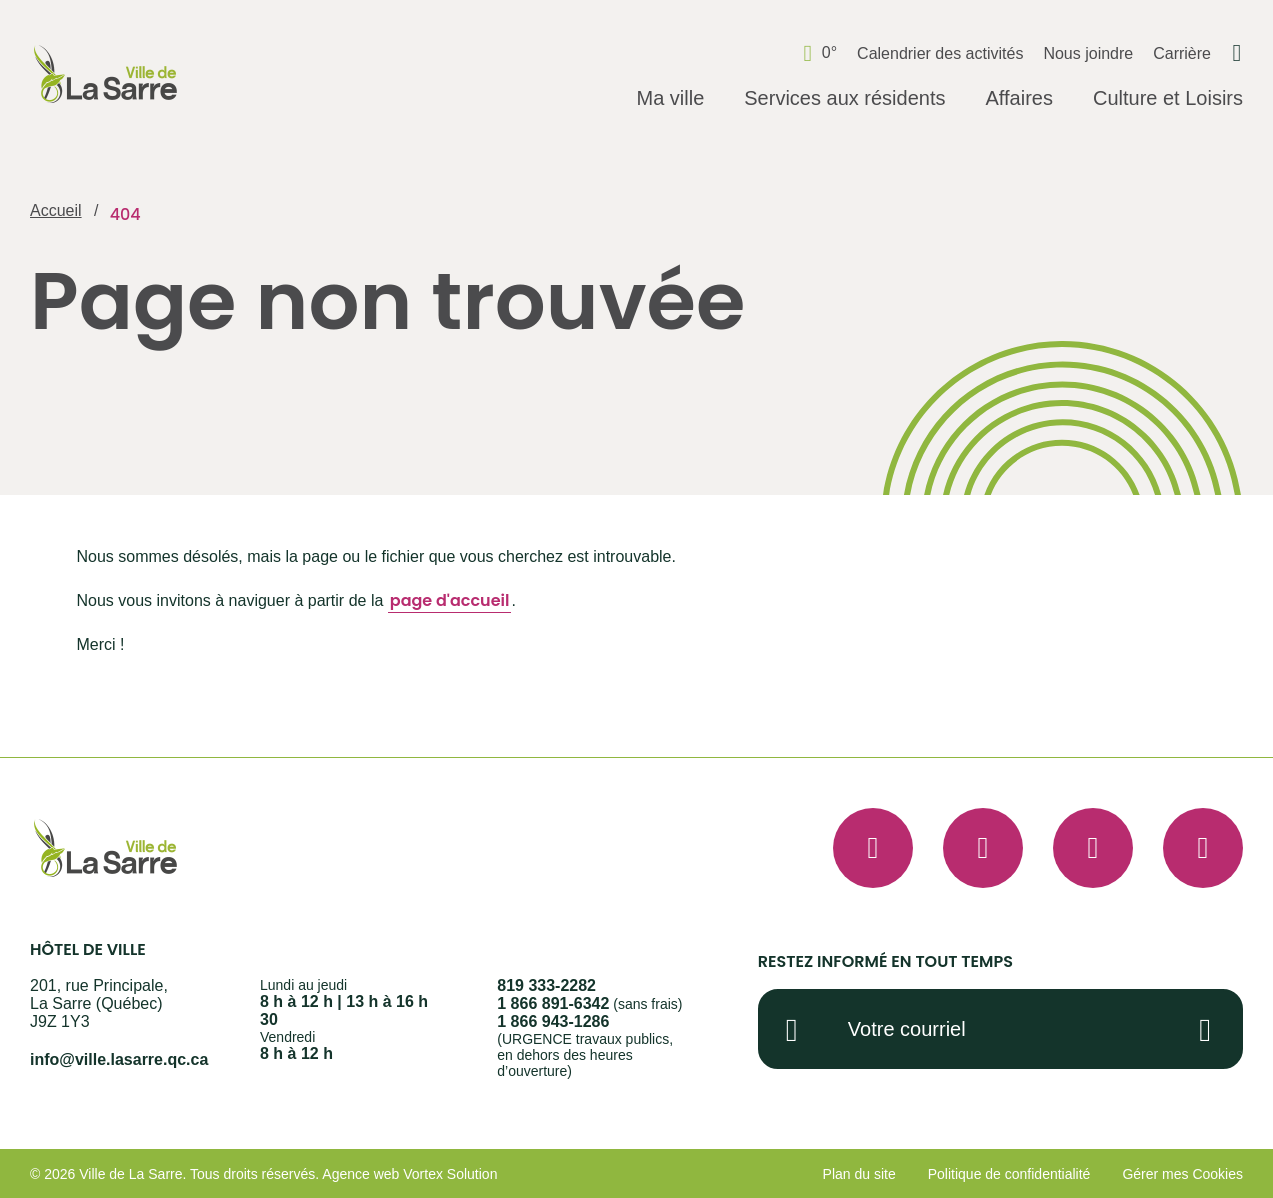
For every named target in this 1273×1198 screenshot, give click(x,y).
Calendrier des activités (940, 53)
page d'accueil (450, 600)
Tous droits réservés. (254, 1174)
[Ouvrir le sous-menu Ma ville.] (670, 99)
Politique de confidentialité (1009, 1174)
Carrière (1182, 53)
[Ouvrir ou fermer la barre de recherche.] (1237, 53)
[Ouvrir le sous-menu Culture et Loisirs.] (1168, 99)
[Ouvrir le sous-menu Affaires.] (1018, 99)
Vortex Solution (450, 1174)
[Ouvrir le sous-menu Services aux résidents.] (844, 99)
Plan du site (859, 1174)
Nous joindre (1088, 53)
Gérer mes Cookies (1182, 1174)
